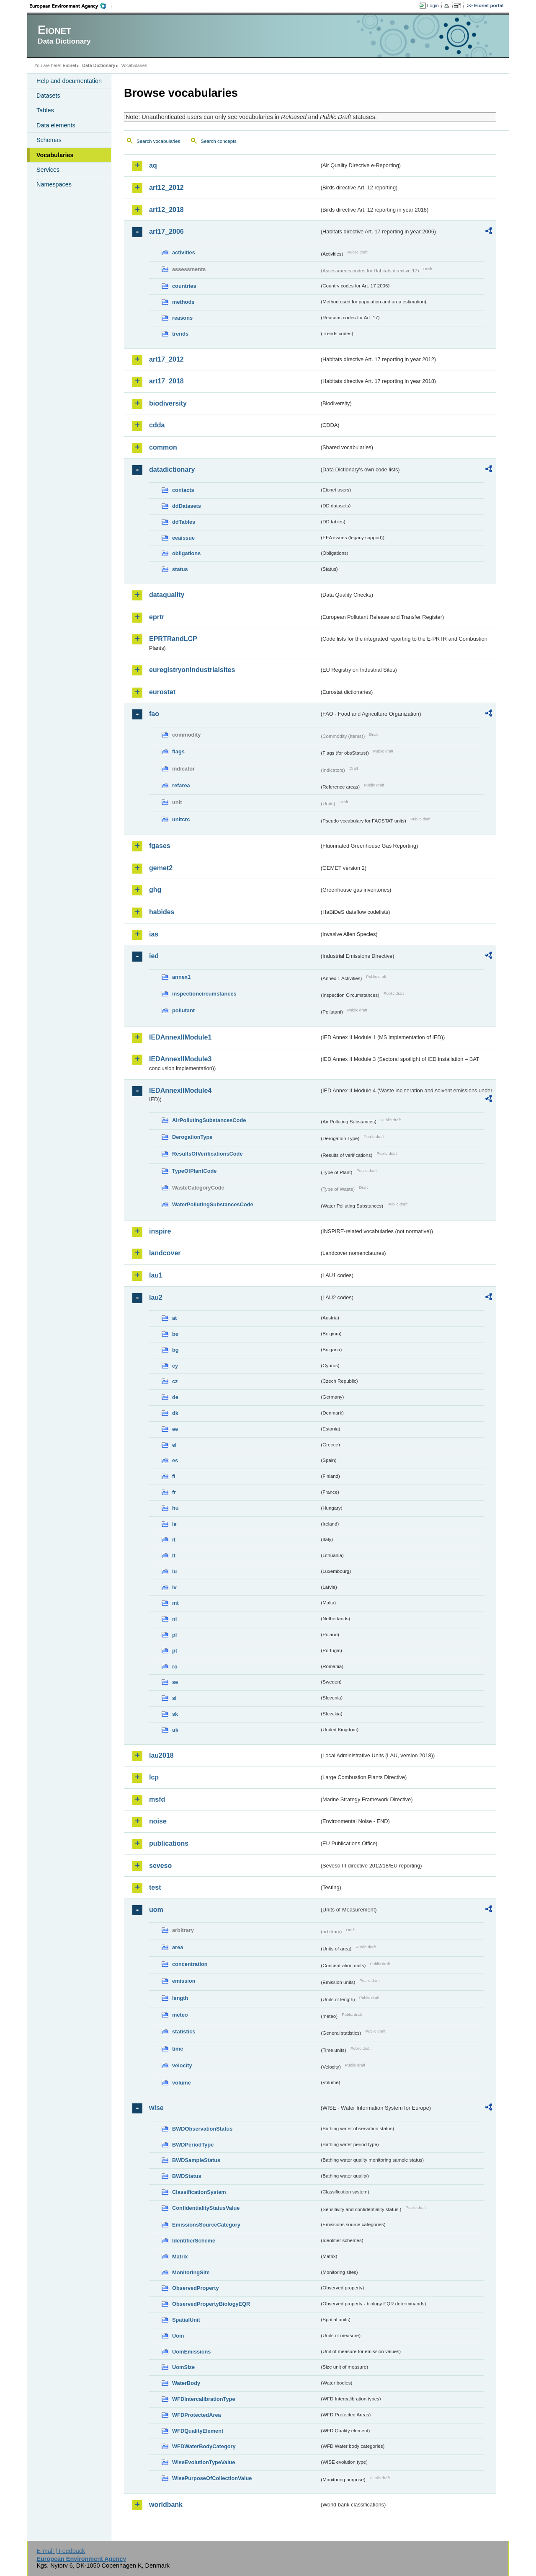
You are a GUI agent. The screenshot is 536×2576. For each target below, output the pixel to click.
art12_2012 (166, 187)
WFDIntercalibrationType (203, 2399)
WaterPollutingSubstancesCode (212, 1204)
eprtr (156, 617)
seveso (160, 1865)
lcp (154, 1777)
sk (175, 1714)
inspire (160, 1231)
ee (175, 1429)
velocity (182, 2065)
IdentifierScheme (193, 2240)
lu (174, 1571)
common (163, 447)
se (175, 1682)
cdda (157, 425)
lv (174, 1587)
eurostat (162, 692)
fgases (159, 845)
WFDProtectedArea (196, 2415)
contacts (183, 490)
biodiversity (168, 403)
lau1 (155, 1275)
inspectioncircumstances (204, 994)
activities (183, 252)
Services (47, 169)
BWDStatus (186, 2176)
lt (173, 1555)
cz (175, 1381)
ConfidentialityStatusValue (206, 2208)
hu (175, 1508)
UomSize (183, 2367)
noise (158, 1821)
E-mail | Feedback (60, 2551)
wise (156, 2107)
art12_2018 (166, 209)
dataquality (166, 594)
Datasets (48, 95)
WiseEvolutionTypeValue (203, 2462)
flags (178, 751)
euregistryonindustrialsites (192, 669)
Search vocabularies (158, 141)
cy (175, 1366)
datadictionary (172, 469)
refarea (181, 785)
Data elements (55, 125)
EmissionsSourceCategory (206, 2225)
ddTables (183, 522)
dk (175, 1413)
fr (174, 1492)
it (173, 1539)
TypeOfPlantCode (194, 1171)
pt (174, 1651)
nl (174, 1619)
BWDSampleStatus (196, 2160)
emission (183, 1981)
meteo (180, 2015)
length (180, 1998)
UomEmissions (191, 2351)
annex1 (181, 977)
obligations (186, 553)
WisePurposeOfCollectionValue (212, 2478)
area (177, 1947)
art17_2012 (166, 359)
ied (154, 956)
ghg (155, 889)
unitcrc (181, 819)
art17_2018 (166, 381)
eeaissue (183, 538)
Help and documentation (69, 81)
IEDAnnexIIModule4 (180, 1090)
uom (156, 1909)
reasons (182, 318)
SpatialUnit (186, 2320)
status (180, 569)
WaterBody (186, 2383)
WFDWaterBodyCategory (204, 2446)
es (175, 1460)
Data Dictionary (98, 65)
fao (154, 713)
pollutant (183, 1010)
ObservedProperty (195, 2288)
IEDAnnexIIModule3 (180, 1059)
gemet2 (161, 868)
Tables (45, 110)
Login (433, 5)
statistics (183, 2031)
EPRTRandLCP (173, 638)
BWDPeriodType (193, 2144)
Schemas (49, 140)
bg (175, 1350)
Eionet (69, 65)
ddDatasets (186, 506)
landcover (165, 1253)
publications (168, 1843)
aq (153, 165)
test (155, 1887)
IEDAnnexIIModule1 (180, 1037)
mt (175, 1603)
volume (181, 2082)
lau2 (155, 1297)
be (175, 1334)
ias (153, 934)
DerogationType (192, 1137)
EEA (71, 6)
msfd (157, 1799)
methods (183, 302)
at (174, 1318)
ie (174, 1524)
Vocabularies (55, 155)
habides (161, 912)
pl (174, 1635)
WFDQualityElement (197, 2431)
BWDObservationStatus (202, 2129)
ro (175, 1666)
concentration (190, 1964)
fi (173, 1476)
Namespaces (54, 184)
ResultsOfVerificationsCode (207, 1154)
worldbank (166, 2504)
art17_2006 (166, 231)
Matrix (180, 2256)
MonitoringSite (191, 2272)
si (174, 1698)
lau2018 (161, 1755)
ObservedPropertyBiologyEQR (211, 2304)
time (177, 2049)
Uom (178, 2336)
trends (180, 334)
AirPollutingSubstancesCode (209, 1120)
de (175, 1397)
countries (184, 286)
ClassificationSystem (199, 2192)
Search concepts (219, 141)
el (174, 1445)
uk (175, 1730)
